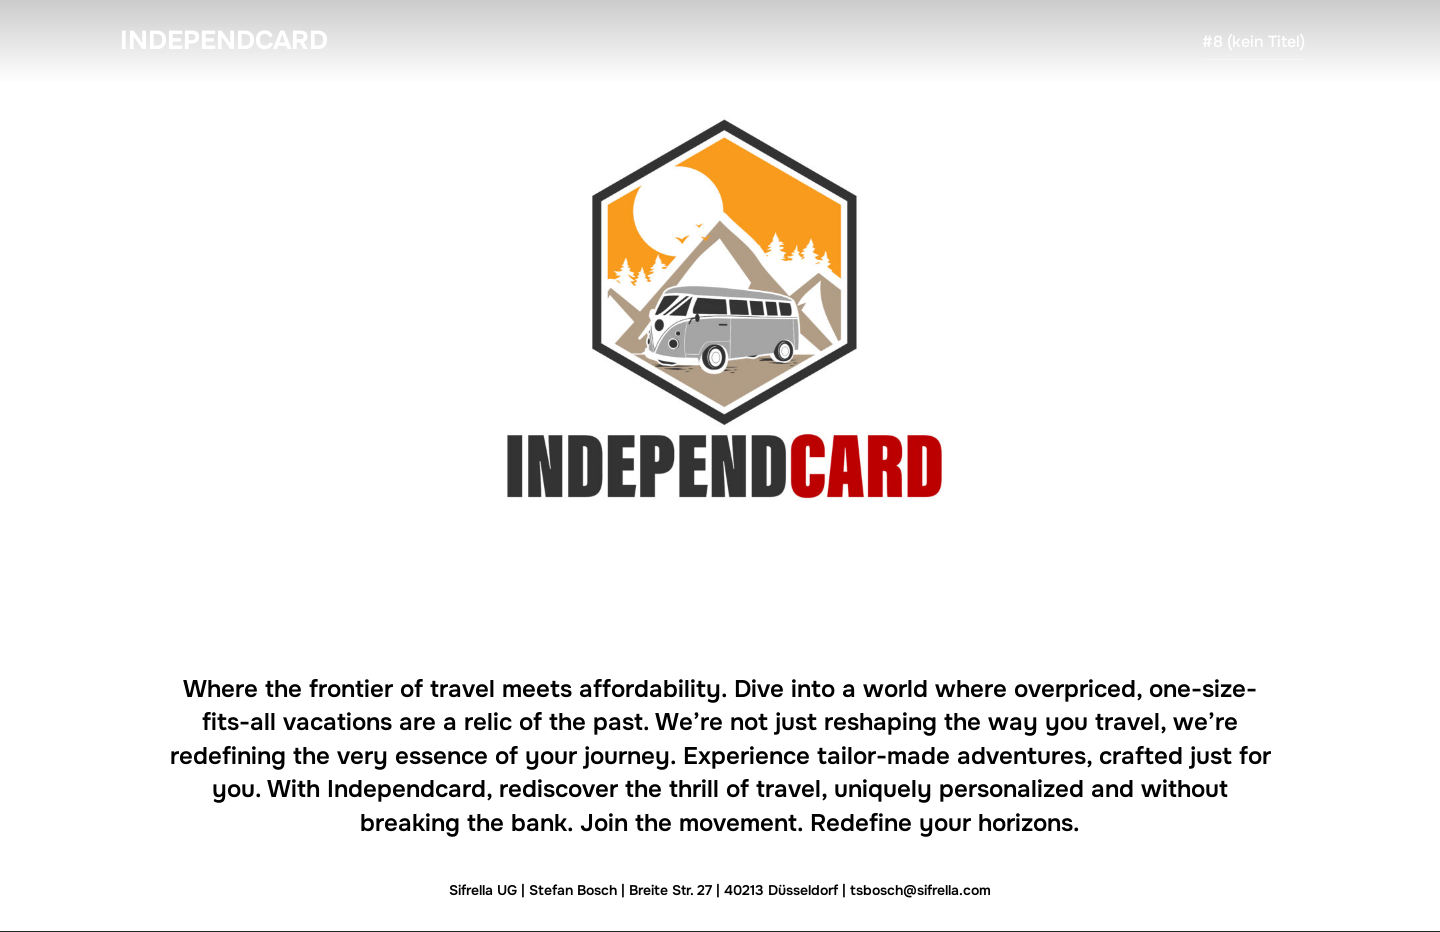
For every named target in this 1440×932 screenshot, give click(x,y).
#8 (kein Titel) (1253, 41)
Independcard (224, 40)
